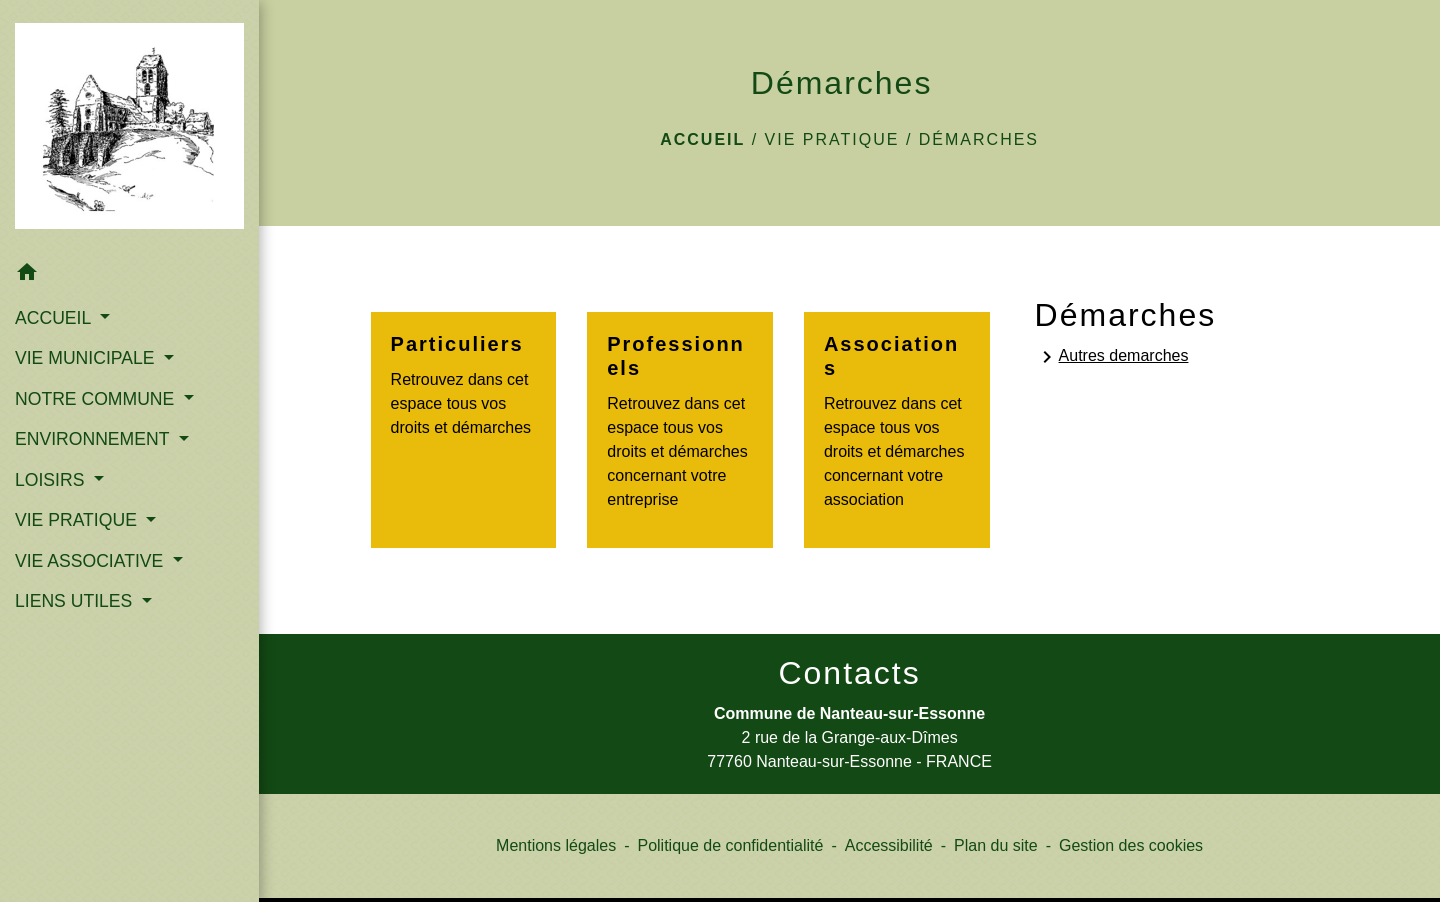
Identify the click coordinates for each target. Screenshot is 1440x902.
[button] (129, 274)
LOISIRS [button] (52, 480)
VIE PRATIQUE (832, 139)
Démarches (979, 139)
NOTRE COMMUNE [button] (97, 399)
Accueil (702, 139)
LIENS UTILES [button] (76, 601)
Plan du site (996, 845)
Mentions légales (556, 845)
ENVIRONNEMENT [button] (94, 439)
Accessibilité (889, 845)
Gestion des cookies (1131, 845)
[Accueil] (129, 126)
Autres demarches (1112, 357)
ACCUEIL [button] (55, 318)
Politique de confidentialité (730, 845)
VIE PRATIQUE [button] (78, 520)
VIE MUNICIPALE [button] (87, 358)
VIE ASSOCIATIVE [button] (91, 561)
